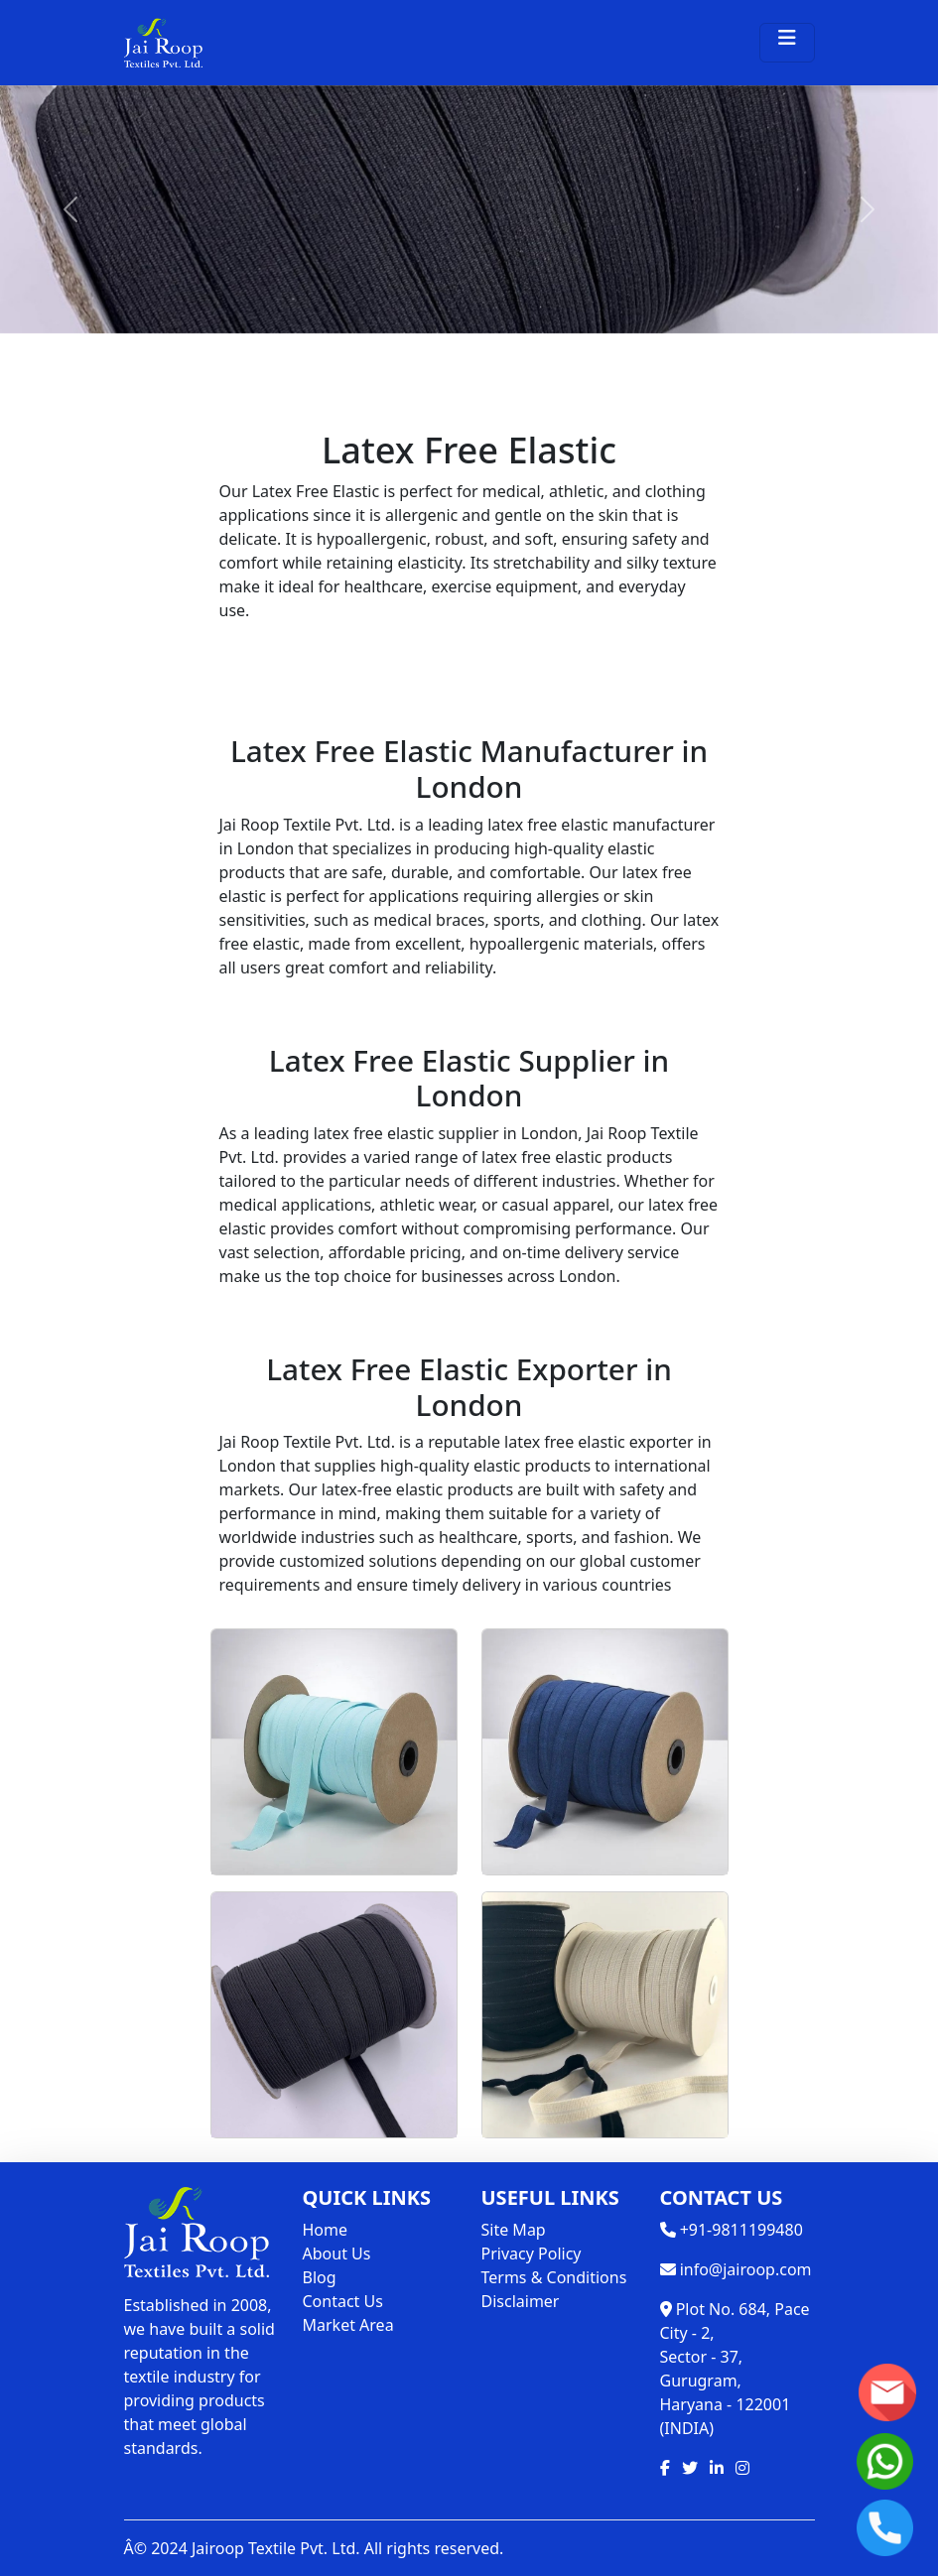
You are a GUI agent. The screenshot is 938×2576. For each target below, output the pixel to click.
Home (325, 2230)
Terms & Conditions (554, 2277)
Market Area (348, 2325)
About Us (337, 2253)
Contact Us (343, 2301)
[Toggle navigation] (787, 43)
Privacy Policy (531, 2253)
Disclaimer (520, 2301)
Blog (319, 2277)
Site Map (513, 2230)
